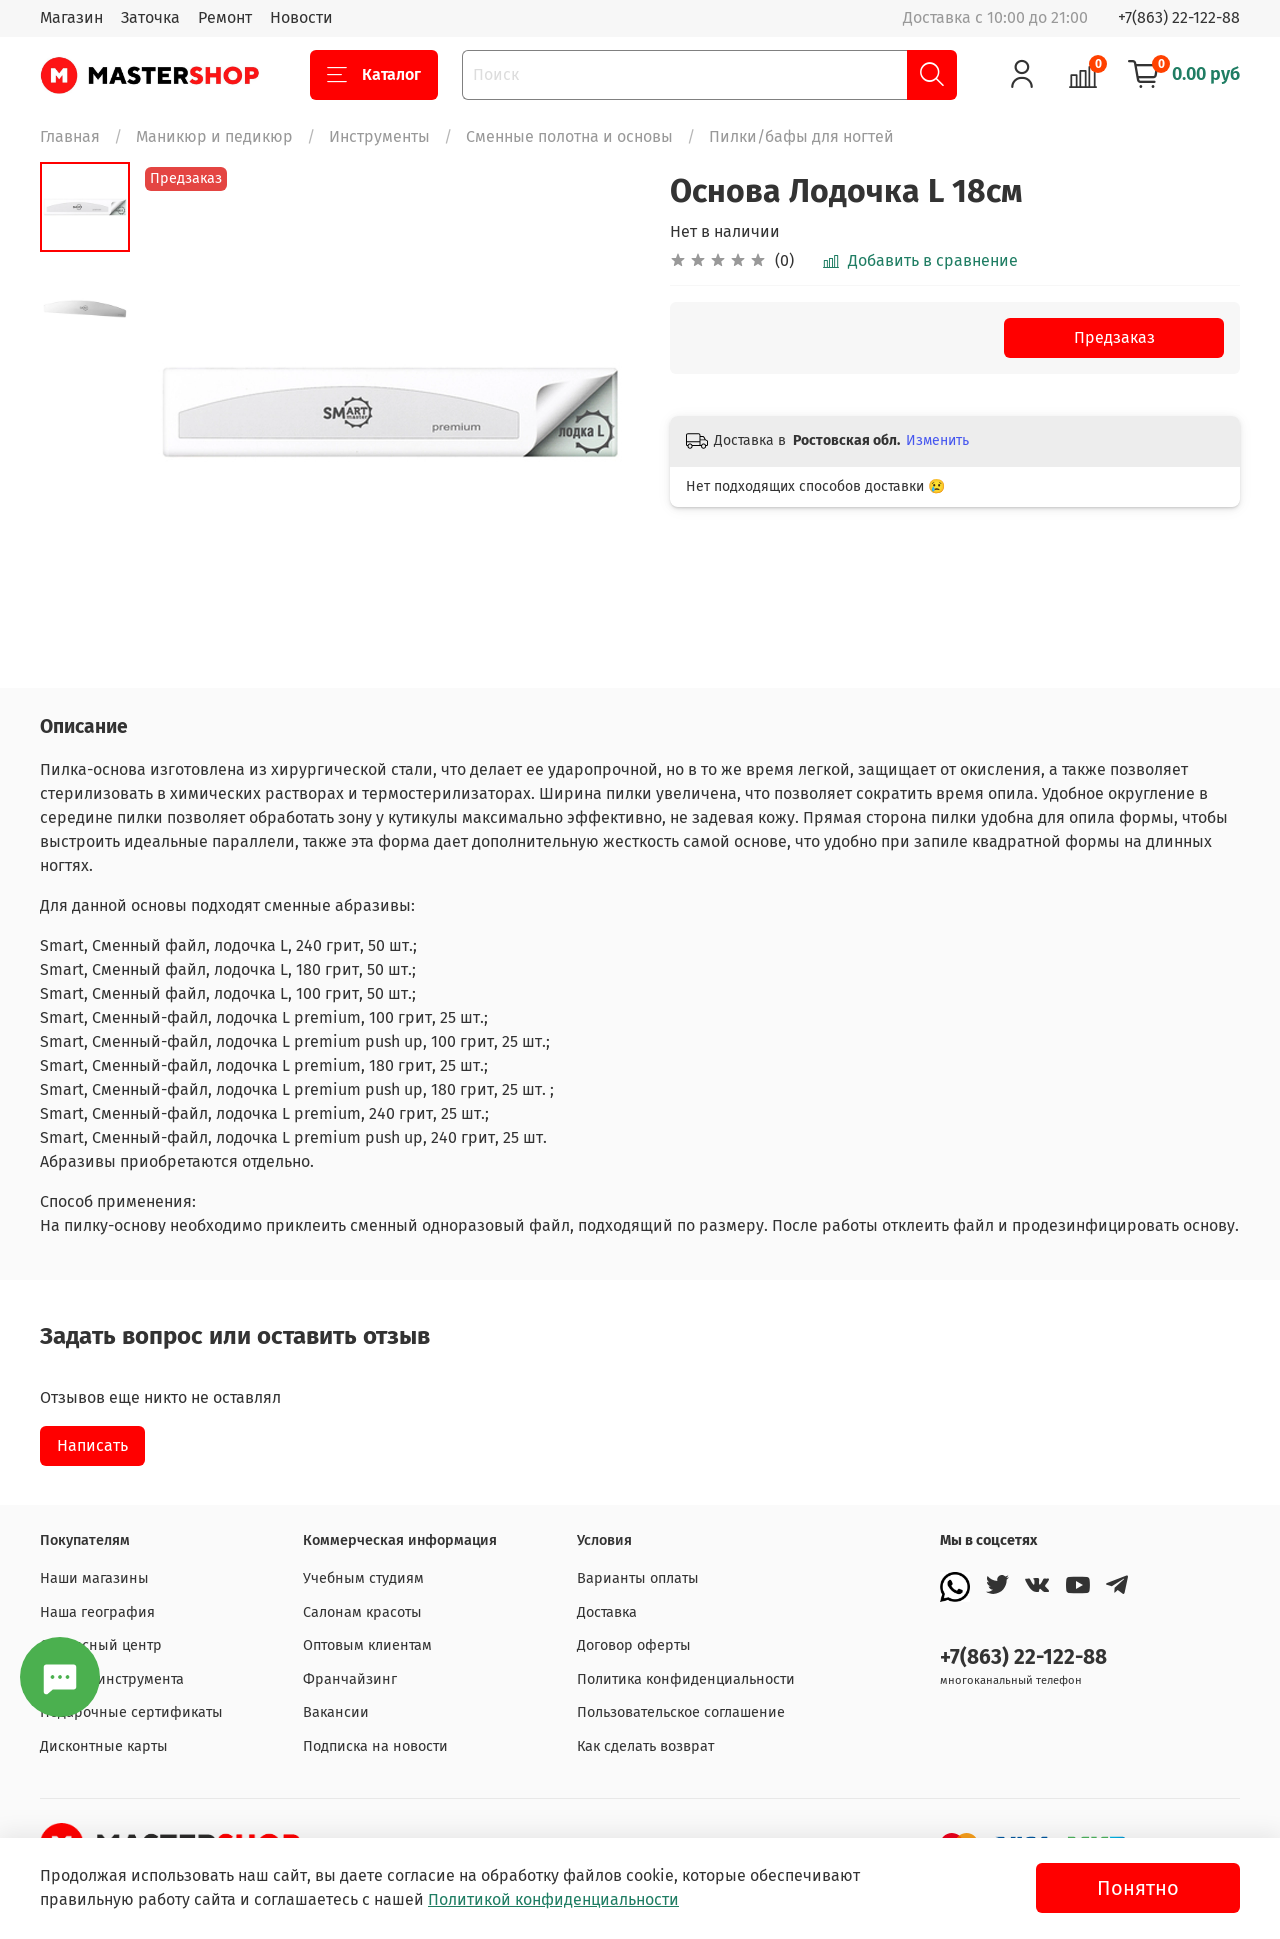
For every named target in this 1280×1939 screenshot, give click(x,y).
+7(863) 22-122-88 (1179, 17)
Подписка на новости (375, 1746)
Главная (70, 136)
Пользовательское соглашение (681, 1712)
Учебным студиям (363, 1578)
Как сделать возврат (645, 1746)
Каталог (374, 75)
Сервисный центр (101, 1645)
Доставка (607, 1612)
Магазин (71, 17)
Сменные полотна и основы (569, 136)
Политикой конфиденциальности (553, 1899)
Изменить (937, 440)
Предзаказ (1114, 337)
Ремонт (225, 17)
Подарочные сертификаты (131, 1712)
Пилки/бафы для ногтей (801, 136)
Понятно (1138, 1888)
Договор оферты (634, 1645)
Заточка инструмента (112, 1679)
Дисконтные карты (104, 1746)
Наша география (97, 1612)
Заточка (150, 17)
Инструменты (379, 136)
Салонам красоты (362, 1612)
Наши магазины (94, 1578)
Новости (301, 17)
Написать (92, 1445)
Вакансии (336, 1712)
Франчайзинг (350, 1679)
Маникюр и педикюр (214, 136)
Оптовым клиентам (367, 1645)
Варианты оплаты (638, 1578)
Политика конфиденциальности (686, 1679)
